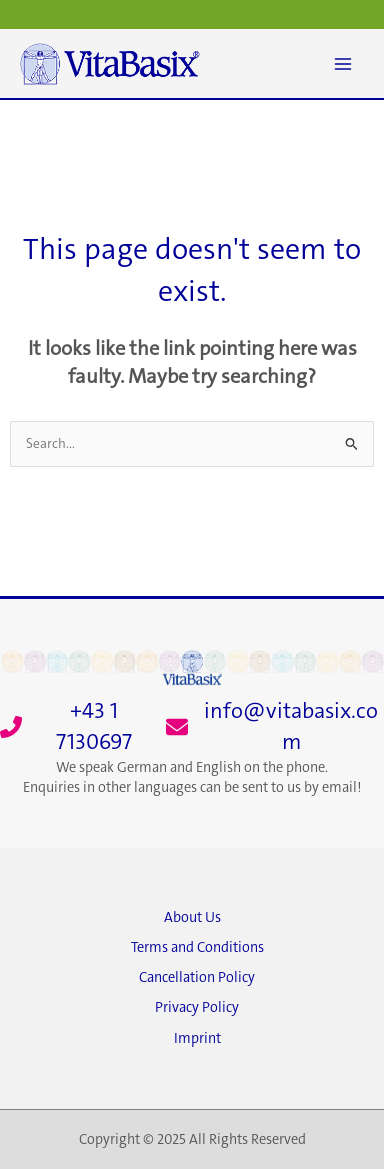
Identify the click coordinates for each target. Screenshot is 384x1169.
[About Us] (192, 923)
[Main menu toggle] (343, 64)
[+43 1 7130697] (78, 727)
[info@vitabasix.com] (275, 727)
